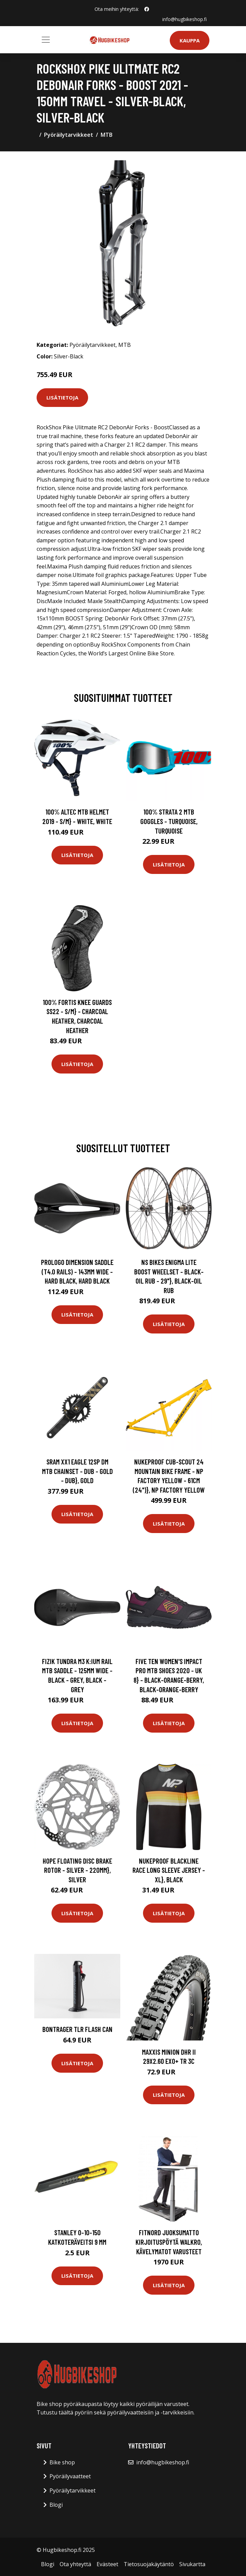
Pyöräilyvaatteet (70, 2476)
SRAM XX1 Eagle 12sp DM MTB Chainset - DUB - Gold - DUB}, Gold (77, 1471)
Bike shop (62, 2462)
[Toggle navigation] (46, 39)
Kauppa (190, 40)
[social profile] (147, 9)
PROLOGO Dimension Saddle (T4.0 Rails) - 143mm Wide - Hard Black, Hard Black (77, 1271)
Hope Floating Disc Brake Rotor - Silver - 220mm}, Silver (77, 1870)
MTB (106, 134)
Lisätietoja (62, 397)
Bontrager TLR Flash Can (77, 2029)
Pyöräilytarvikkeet (68, 134)
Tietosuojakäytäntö (149, 2564)
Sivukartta (192, 2564)
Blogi (56, 2504)
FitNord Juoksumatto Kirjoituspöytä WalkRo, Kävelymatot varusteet (169, 2241)
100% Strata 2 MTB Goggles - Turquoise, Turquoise (169, 821)
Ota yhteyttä (75, 2564)
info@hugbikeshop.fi (184, 19)
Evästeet (107, 2564)
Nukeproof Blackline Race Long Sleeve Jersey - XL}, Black (168, 1870)
